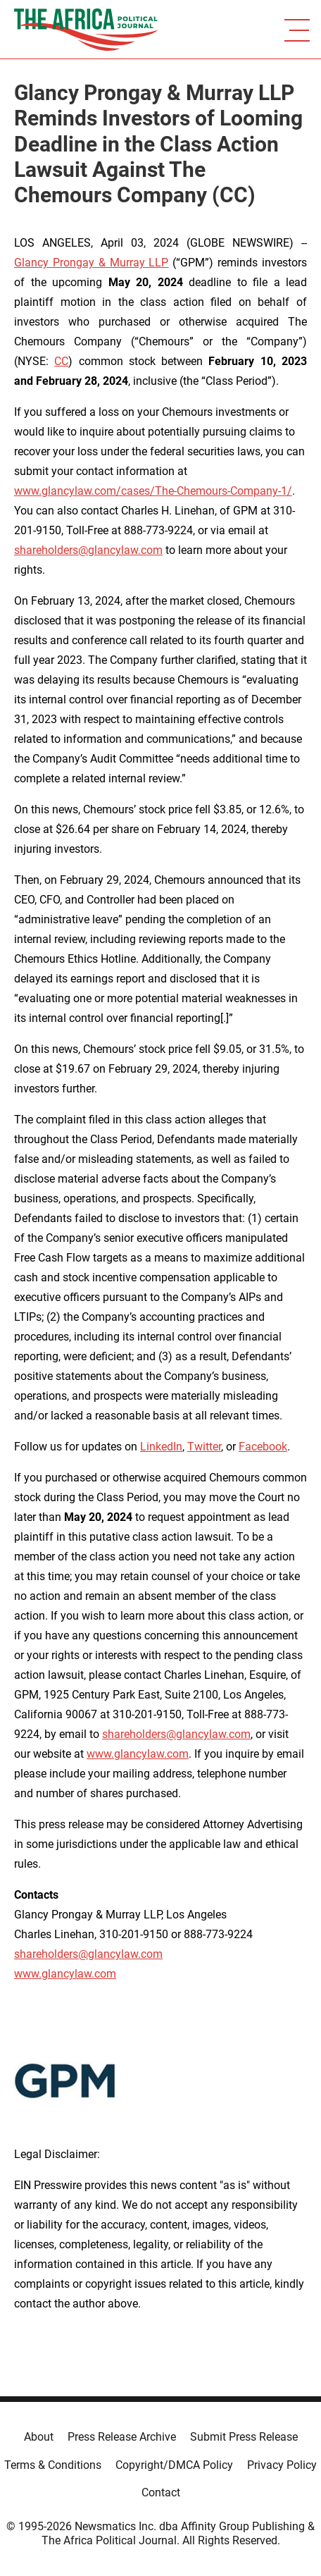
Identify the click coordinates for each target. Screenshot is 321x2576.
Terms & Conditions (52, 2465)
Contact (160, 2492)
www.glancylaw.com (138, 1754)
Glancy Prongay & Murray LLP (91, 262)
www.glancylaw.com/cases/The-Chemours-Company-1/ (153, 491)
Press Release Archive (122, 2436)
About (39, 2436)
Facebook (263, 1446)
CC (61, 361)
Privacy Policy (282, 2465)
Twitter (204, 1446)
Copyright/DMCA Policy (174, 2465)
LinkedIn (161, 1446)
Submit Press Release (244, 2436)
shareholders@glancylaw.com (88, 550)
